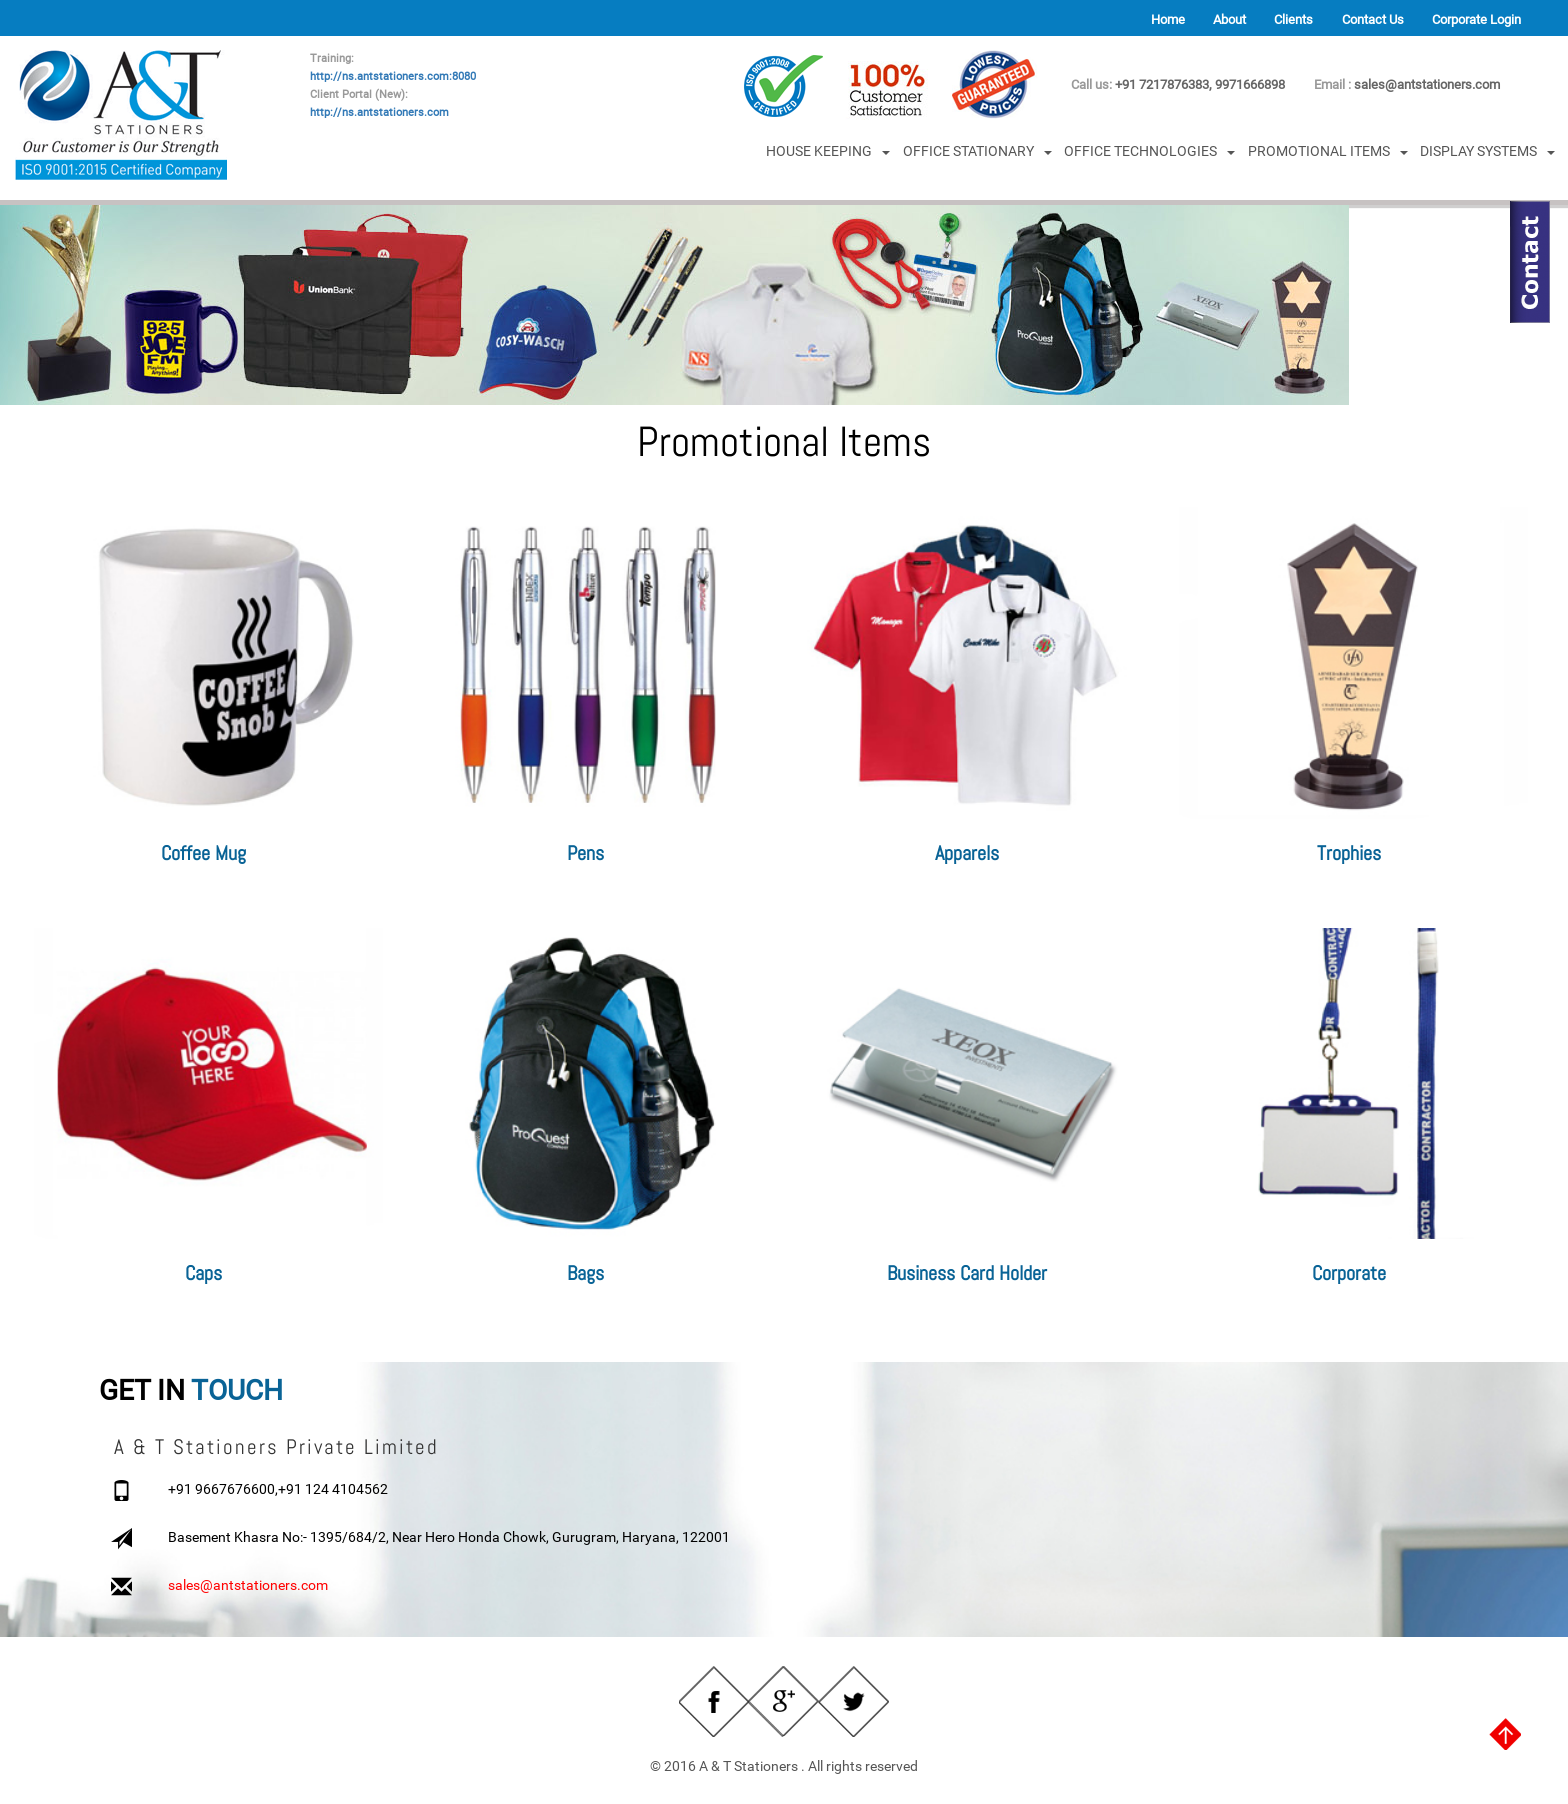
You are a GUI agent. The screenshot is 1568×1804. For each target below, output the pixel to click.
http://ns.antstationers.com (379, 112)
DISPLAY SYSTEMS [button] (1487, 151)
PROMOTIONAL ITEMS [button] (1328, 151)
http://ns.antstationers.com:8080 (393, 76)
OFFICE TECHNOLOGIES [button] (1149, 151)
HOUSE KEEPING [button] (828, 151)
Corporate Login (1476, 19)
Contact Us (1373, 19)
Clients (1293, 19)
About (1229, 19)
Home (1168, 19)
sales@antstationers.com (1427, 84)
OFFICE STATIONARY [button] (977, 151)
